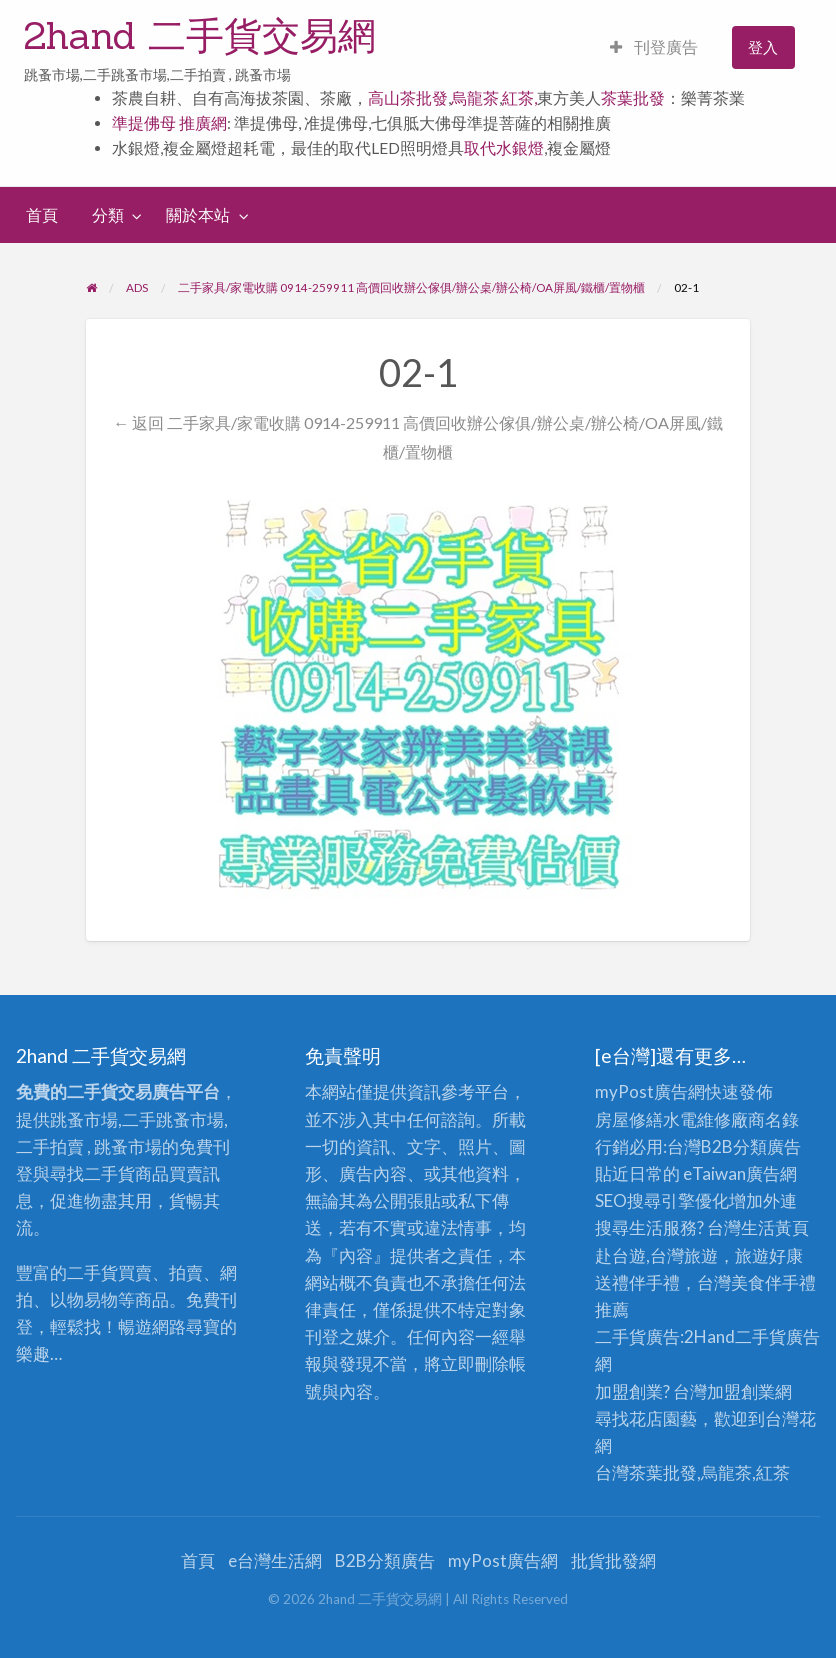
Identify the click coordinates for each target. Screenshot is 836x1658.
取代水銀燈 (504, 148)
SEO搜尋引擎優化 (662, 1200)
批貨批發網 (613, 1560)
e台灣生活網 (275, 1560)
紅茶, (519, 98)
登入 (763, 47)
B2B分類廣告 (385, 1560)
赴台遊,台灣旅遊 (656, 1255)
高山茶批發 (408, 98)
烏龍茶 (475, 98)
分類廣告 (767, 1146)
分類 (108, 215)
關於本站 (198, 215)
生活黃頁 (775, 1227)
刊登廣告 (654, 47)
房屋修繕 (629, 1119)
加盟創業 (741, 1391)
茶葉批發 (633, 98)
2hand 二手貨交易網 (200, 35)
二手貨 (760, 1336)
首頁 (42, 215)
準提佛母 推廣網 (169, 123)
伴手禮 (790, 1282)
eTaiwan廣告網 (740, 1173)
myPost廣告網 (650, 1091)
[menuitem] (654, 47)
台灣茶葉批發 (646, 1472)
